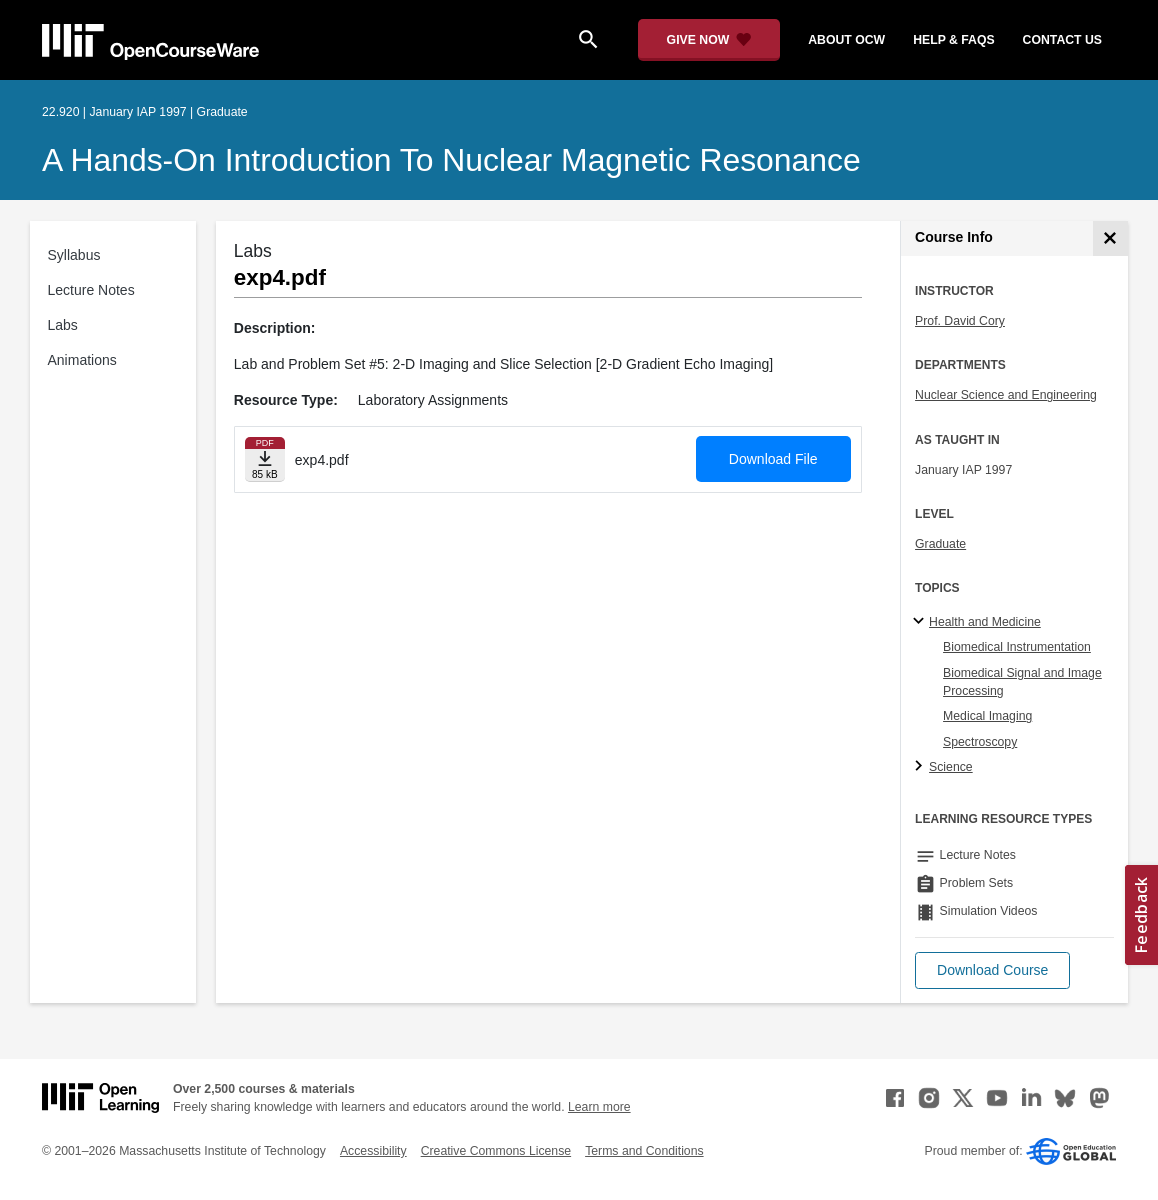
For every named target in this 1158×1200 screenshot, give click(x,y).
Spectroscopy (980, 742)
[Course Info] (1110, 238)
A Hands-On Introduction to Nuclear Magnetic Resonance (451, 160)
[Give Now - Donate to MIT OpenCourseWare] (709, 40)
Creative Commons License (496, 1151)
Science (951, 767)
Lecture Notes (91, 290)
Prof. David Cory (960, 321)
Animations (82, 360)
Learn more (599, 1107)
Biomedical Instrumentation (1017, 647)
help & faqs (953, 40)
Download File (773, 459)
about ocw (846, 40)
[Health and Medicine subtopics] (921, 622)
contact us (1062, 40)
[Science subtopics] (921, 767)
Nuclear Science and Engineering (1006, 395)
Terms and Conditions (644, 1151)
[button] (992, 970)
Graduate (940, 544)
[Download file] (265, 459)
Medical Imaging (987, 716)
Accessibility (373, 1151)
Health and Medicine (985, 622)
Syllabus (74, 255)
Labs (63, 325)
